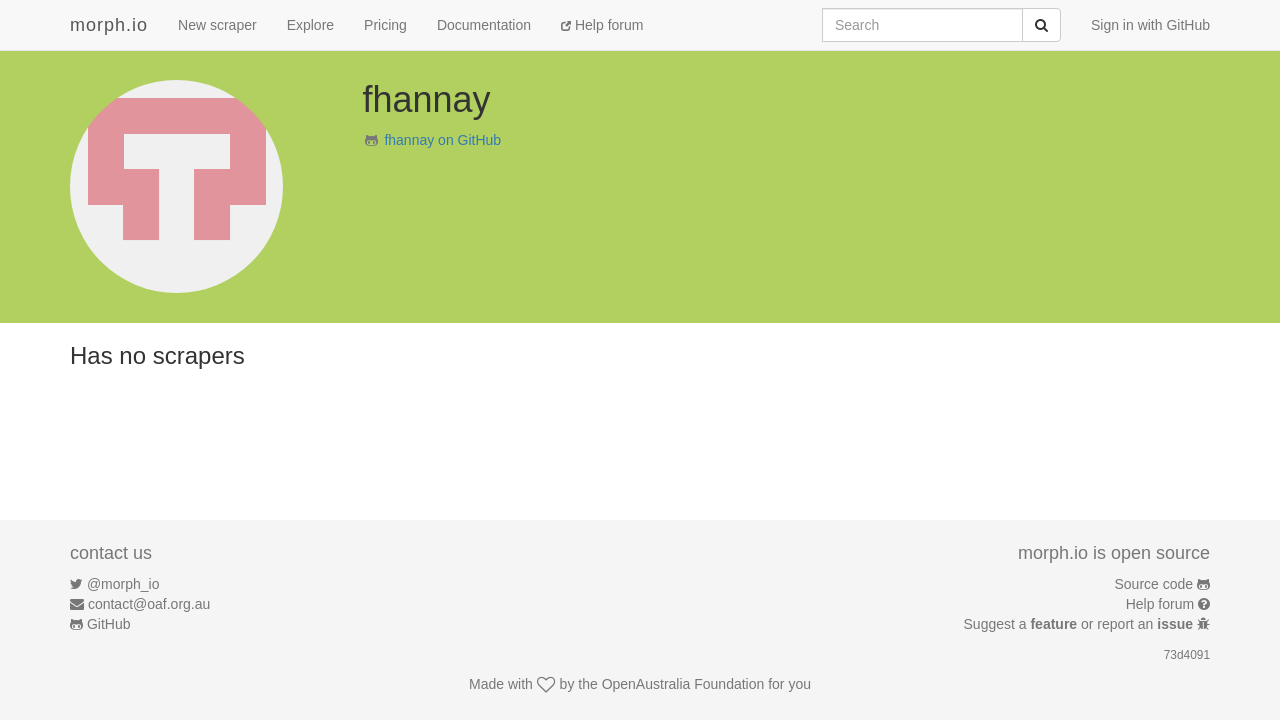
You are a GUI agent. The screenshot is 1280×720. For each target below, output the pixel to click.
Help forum (602, 25)
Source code (1154, 584)
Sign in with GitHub (1150, 25)
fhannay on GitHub (442, 140)
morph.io (109, 25)
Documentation (484, 25)
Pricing (385, 25)
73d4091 (1187, 655)
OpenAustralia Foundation (683, 684)
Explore (310, 25)
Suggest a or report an (1080, 624)
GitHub (109, 624)
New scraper (217, 25)
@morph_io (123, 584)
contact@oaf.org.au (149, 604)
